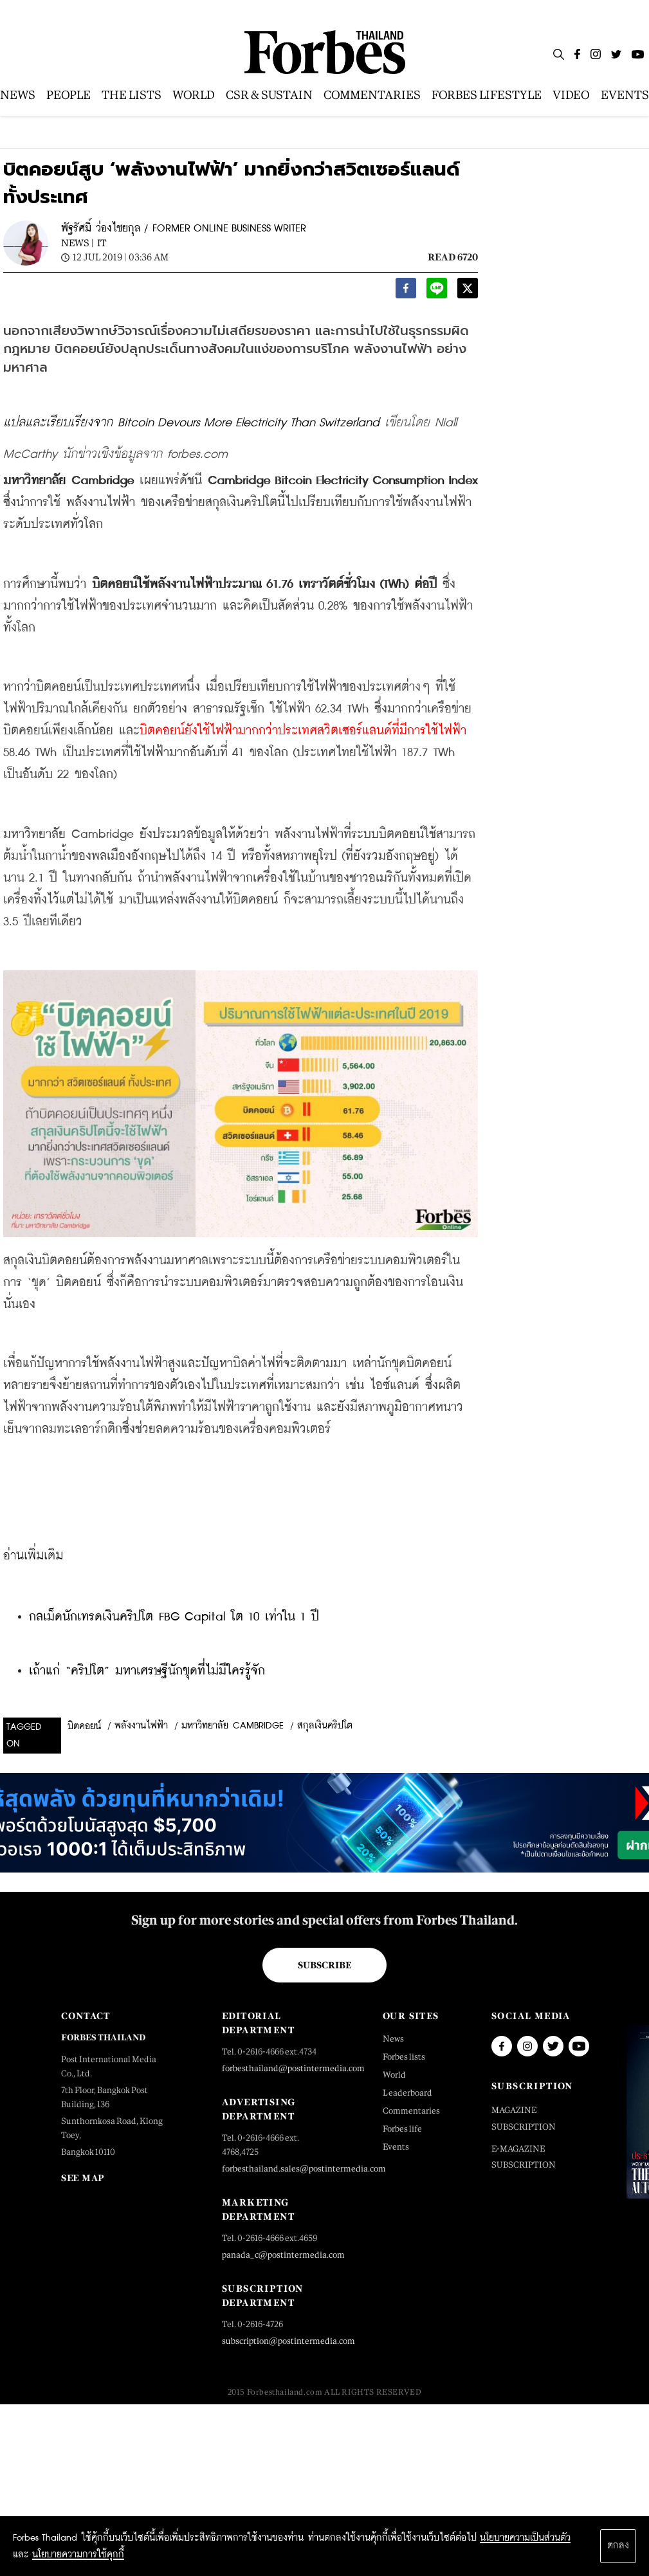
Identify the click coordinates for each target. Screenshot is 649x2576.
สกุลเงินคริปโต (324, 1725)
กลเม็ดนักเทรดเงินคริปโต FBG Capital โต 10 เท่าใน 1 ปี (174, 1617)
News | (77, 242)
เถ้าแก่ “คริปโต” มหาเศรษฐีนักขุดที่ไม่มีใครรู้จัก (147, 1671)
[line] (436, 291)
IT (101, 242)
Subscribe (324, 1965)
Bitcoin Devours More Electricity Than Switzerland (248, 423)
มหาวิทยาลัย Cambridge (232, 1725)
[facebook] (406, 291)
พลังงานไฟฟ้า (141, 1725)
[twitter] (467, 291)
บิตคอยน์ (84, 1726)
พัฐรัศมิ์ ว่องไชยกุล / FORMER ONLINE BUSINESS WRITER (183, 228)
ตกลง (618, 2545)
